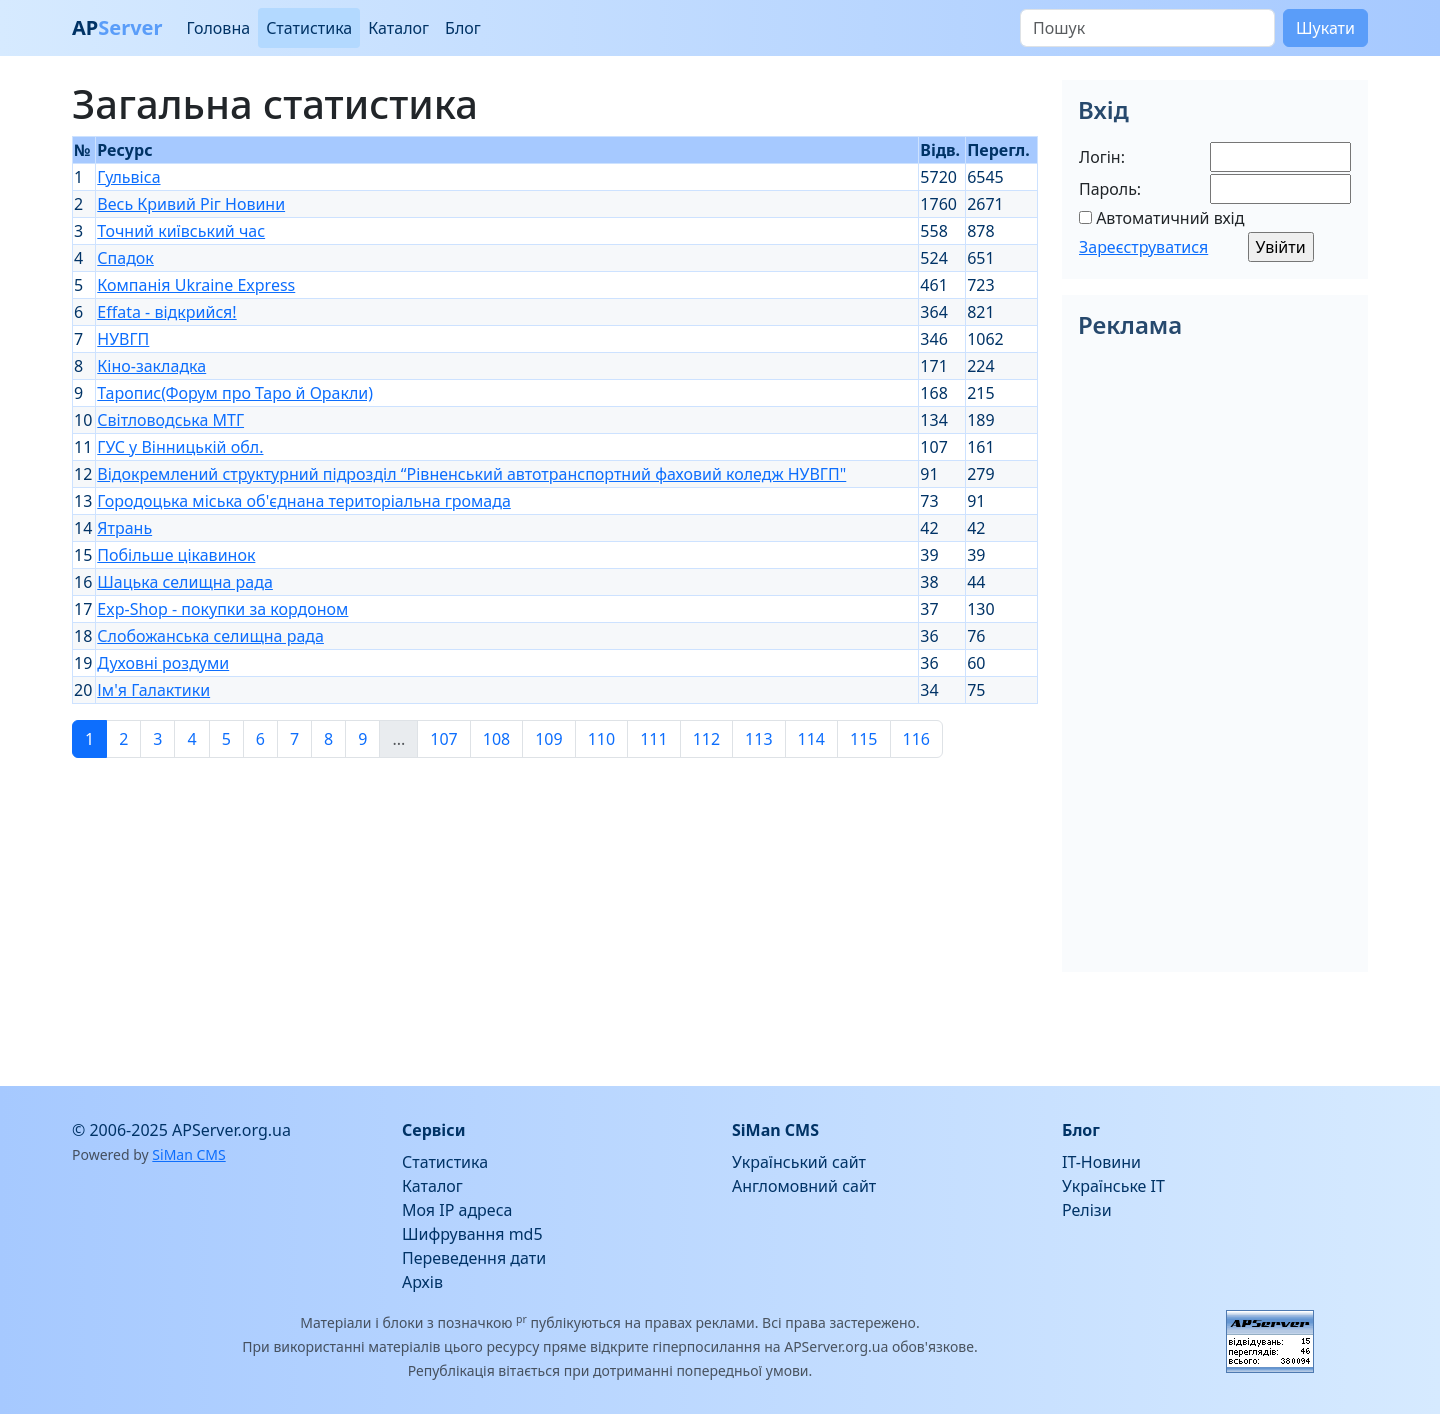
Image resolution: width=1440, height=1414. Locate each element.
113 (758, 739)
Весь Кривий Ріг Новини (191, 204)
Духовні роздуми (163, 663)
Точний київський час (181, 231)
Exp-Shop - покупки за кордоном (222, 609)
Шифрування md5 (472, 1234)
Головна (218, 28)
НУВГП (123, 339)
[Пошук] (1147, 28)
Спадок (125, 258)
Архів (422, 1282)
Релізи (1087, 1210)
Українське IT (1113, 1186)
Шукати (1325, 28)
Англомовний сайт (804, 1186)
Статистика (309, 28)
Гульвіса (128, 177)
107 (443, 739)
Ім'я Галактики (153, 690)
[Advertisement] (555, 914)
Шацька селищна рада (185, 582)
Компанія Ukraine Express (196, 285)
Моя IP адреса (457, 1210)
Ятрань (124, 528)
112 (706, 739)
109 (548, 739)
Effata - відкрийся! (166, 312)
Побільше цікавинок (176, 555)
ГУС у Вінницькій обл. (180, 447)
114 (811, 739)
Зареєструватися (1143, 247)
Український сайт (799, 1162)
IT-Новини (1101, 1162)
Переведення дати (474, 1258)
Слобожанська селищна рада (210, 636)
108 (496, 739)
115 (863, 739)
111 (653, 739)
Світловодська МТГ (170, 420)
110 (601, 739)
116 (916, 739)
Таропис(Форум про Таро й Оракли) (235, 393)
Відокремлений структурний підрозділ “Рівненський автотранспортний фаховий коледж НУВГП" (471, 474)
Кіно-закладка (151, 366)
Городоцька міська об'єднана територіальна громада (303, 501)
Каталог (398, 28)
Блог (463, 28)
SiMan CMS (188, 1154)
